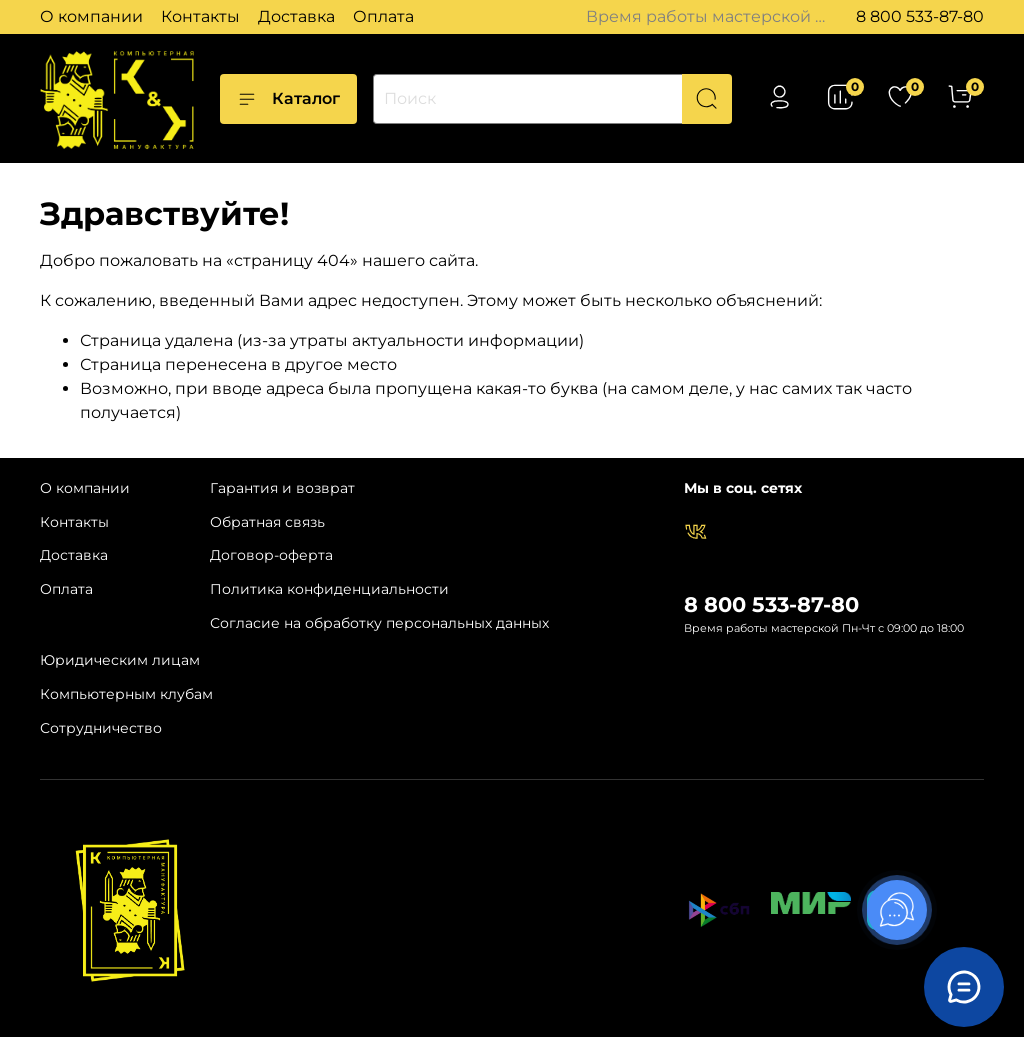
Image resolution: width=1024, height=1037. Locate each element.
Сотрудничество (101, 728)
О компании (91, 16)
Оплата (383, 16)
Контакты (200, 16)
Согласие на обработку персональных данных (379, 623)
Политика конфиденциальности (329, 589)
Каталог (288, 99)
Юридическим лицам (120, 660)
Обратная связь (267, 522)
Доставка (296, 16)
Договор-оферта (271, 555)
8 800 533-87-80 (920, 16)
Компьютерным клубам (126, 694)
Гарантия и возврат (282, 488)
